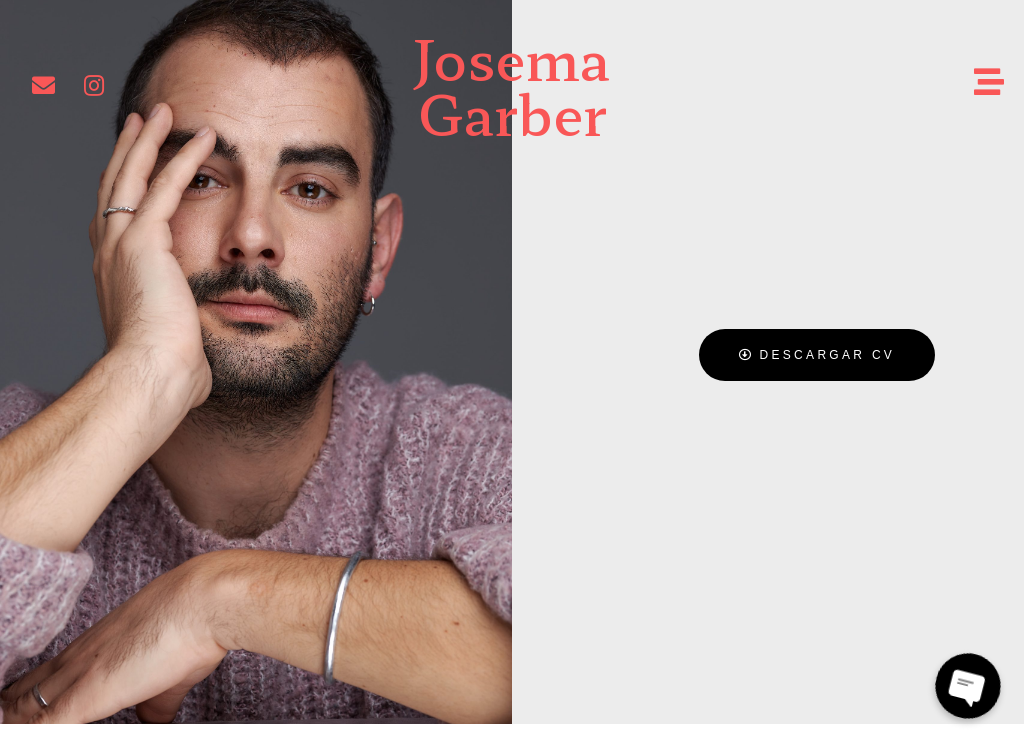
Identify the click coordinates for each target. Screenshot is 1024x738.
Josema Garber (511, 84)
